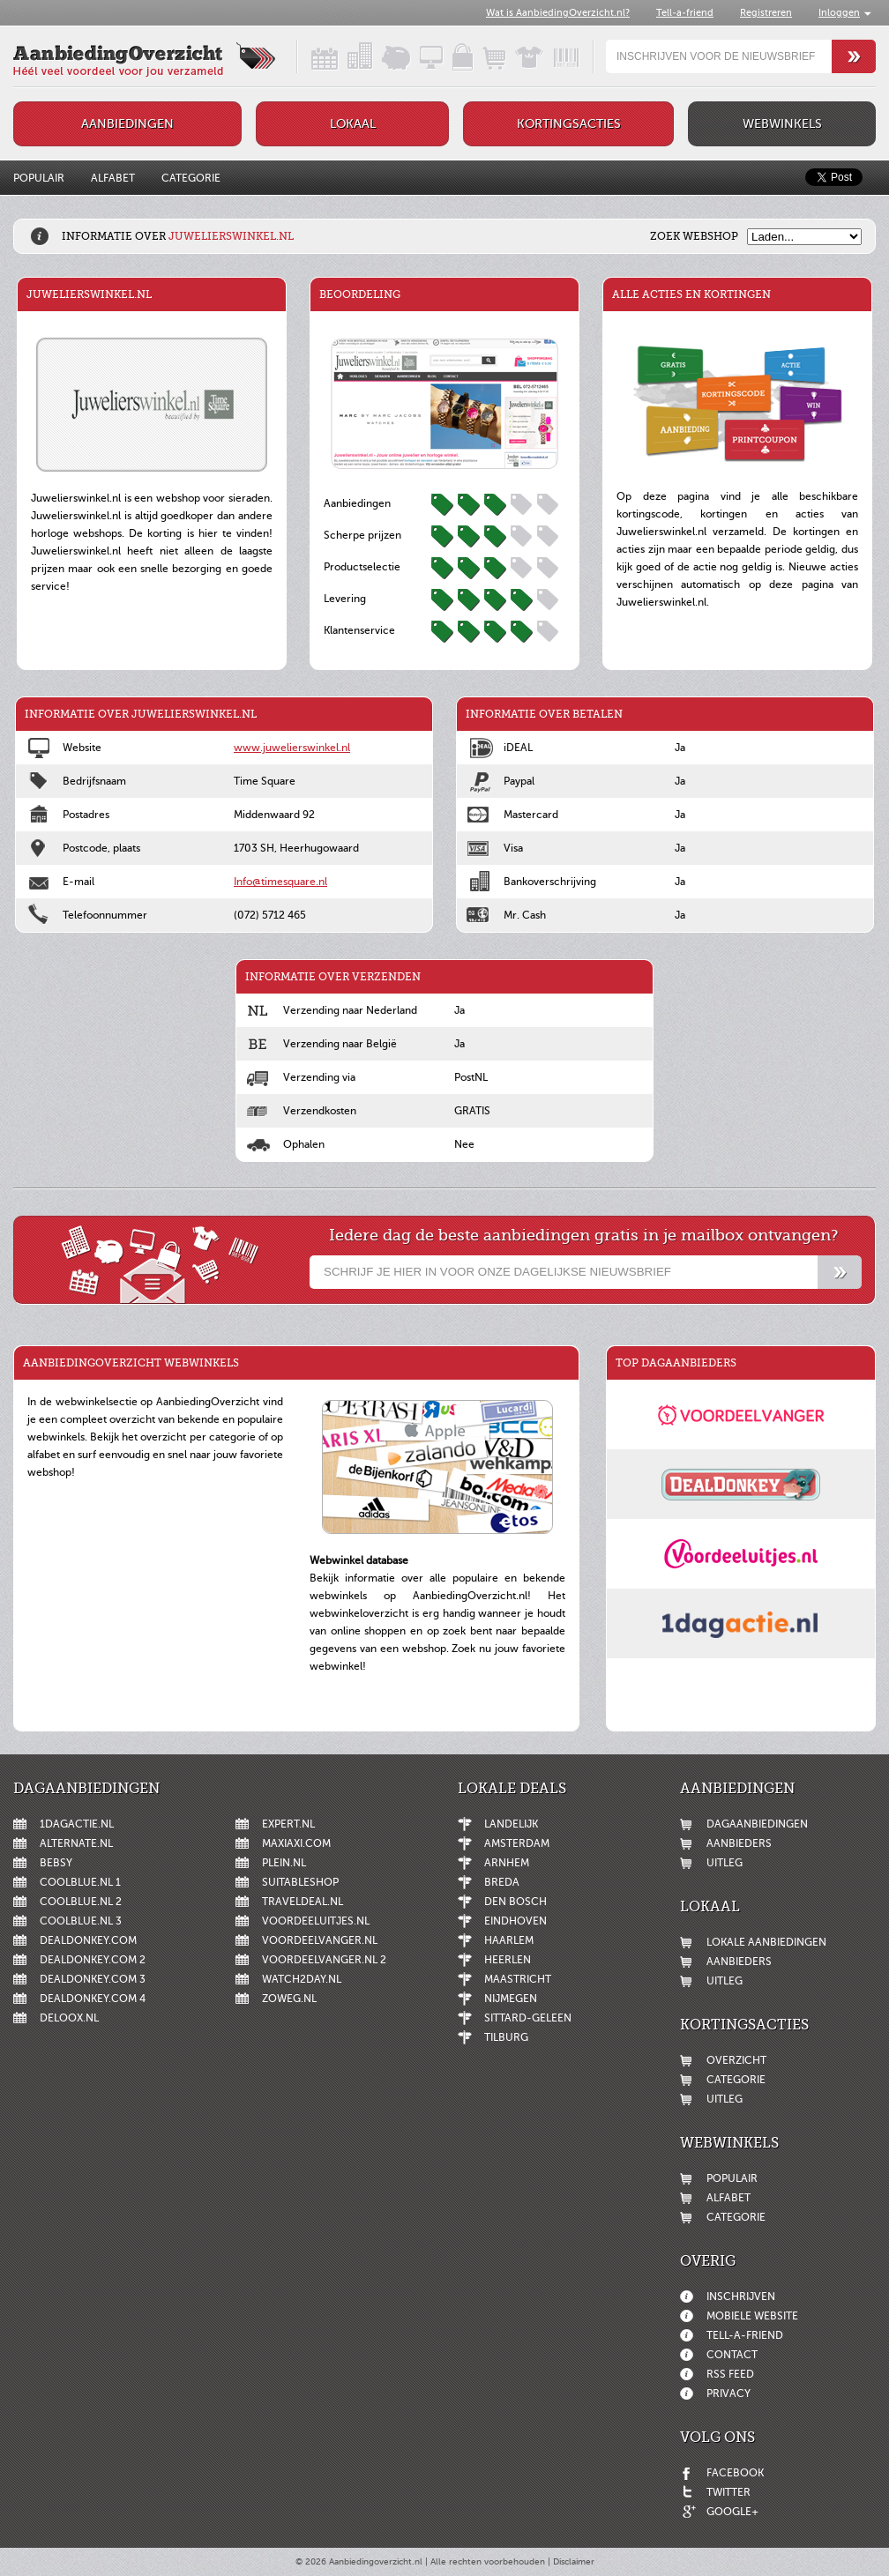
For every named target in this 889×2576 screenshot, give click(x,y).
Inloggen (839, 13)
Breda (501, 1882)
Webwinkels (782, 123)
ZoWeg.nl (289, 1998)
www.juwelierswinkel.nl (292, 747)
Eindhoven (515, 1921)
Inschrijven (740, 2296)
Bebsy (56, 1863)
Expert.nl (288, 1824)
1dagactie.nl (77, 1824)
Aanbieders (739, 1843)
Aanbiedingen (127, 123)
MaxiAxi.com (296, 1843)
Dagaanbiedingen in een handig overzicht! (309, 56)
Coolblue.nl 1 (80, 1882)
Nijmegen (510, 1998)
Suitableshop (300, 1882)
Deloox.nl (69, 2018)
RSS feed (730, 2374)
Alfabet (113, 178)
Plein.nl (284, 1863)
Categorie (190, 178)
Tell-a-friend (684, 13)
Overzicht (736, 2060)
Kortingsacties (569, 123)
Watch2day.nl (301, 1979)
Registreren (766, 13)
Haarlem (509, 1940)
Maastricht (517, 1979)
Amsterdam (516, 1843)
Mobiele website (752, 2316)
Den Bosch (515, 1901)
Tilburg (506, 2037)
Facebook (735, 2473)
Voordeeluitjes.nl (316, 1921)
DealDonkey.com (88, 1940)
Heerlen (507, 1960)
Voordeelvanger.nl (319, 1940)
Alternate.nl (76, 1843)
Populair (38, 178)
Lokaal (353, 123)
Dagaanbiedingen (757, 1824)
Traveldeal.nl (302, 1901)
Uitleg (724, 1863)
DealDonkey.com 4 (93, 1998)
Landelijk (511, 1824)
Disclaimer (573, 2561)
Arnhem (506, 1863)
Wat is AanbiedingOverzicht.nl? (558, 13)
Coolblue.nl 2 (81, 1901)
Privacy (728, 2393)
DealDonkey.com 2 (93, 1960)
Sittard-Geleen (528, 2018)
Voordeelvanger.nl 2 (324, 1960)
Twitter (728, 2492)
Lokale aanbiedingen (766, 1942)
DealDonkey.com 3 (93, 1979)
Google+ (732, 2511)
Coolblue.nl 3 (81, 1921)
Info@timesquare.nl (280, 881)
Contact (732, 2355)
